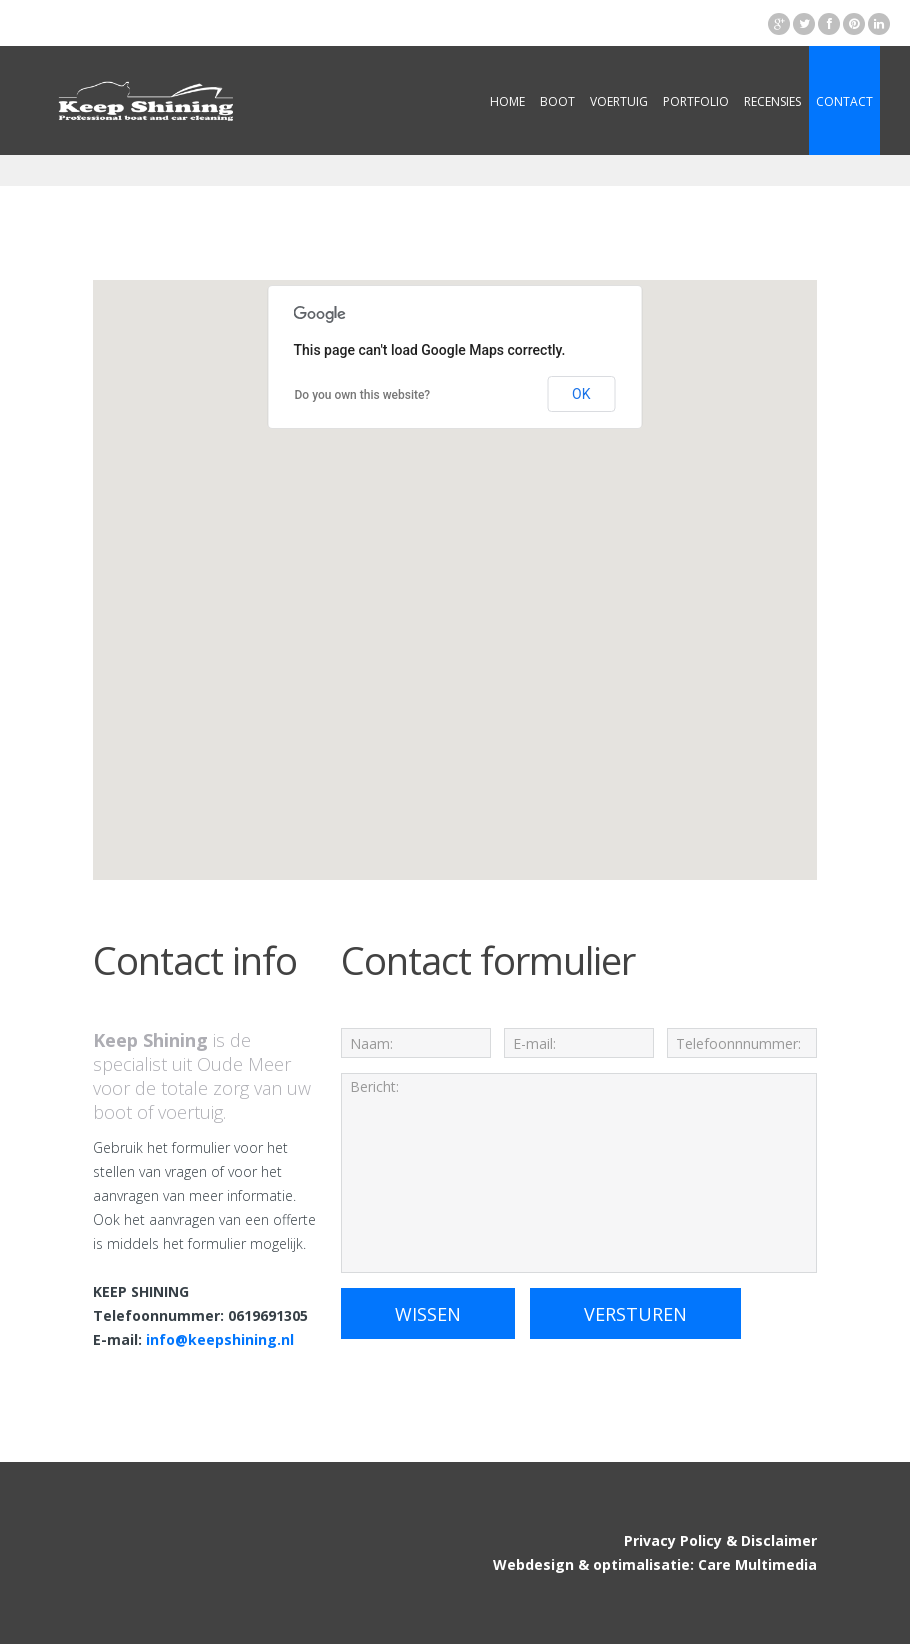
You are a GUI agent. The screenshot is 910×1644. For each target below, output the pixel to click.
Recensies (772, 101)
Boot (557, 101)
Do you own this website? (363, 395)
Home (507, 101)
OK (581, 394)
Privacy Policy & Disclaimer (720, 1540)
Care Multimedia (757, 1564)
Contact (844, 101)
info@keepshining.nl (220, 1339)
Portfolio (696, 101)
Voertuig (619, 101)
